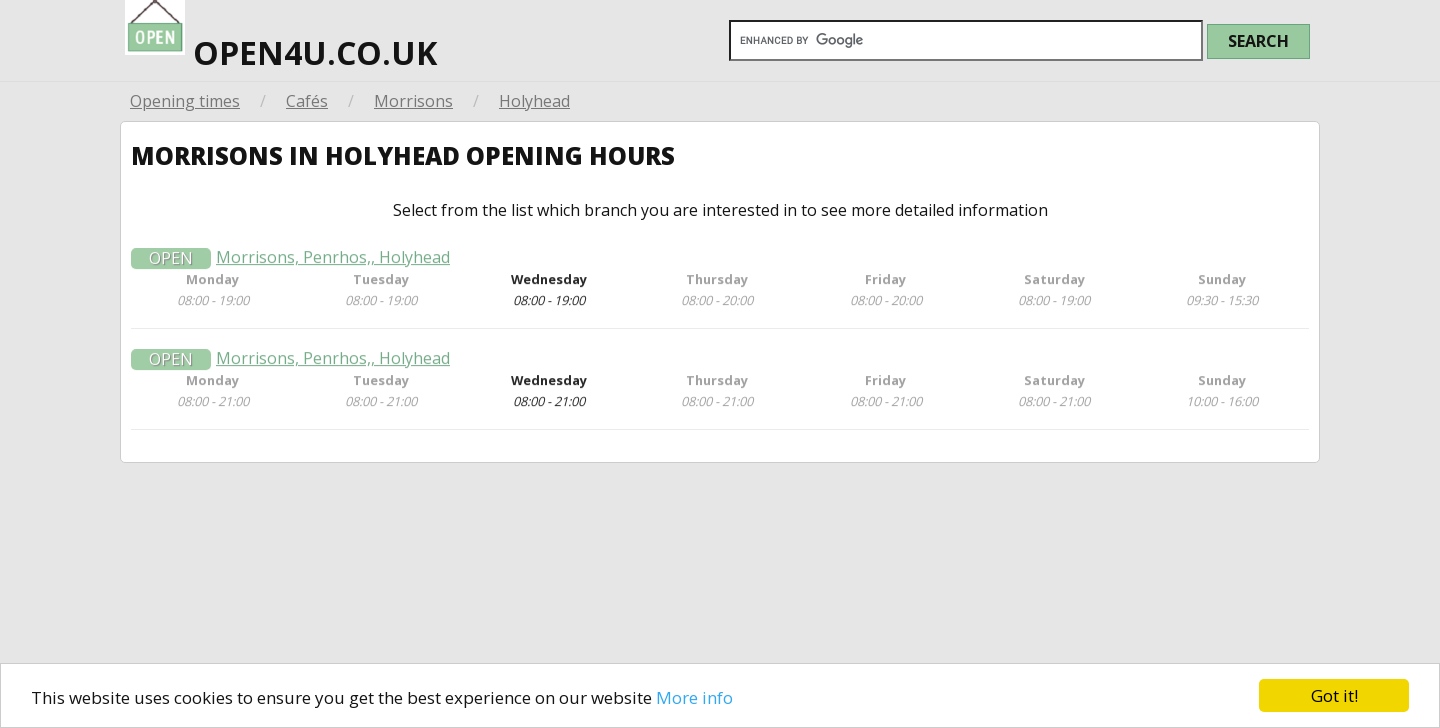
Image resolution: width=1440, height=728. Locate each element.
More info (694, 697)
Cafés (307, 101)
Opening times (185, 101)
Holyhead (534, 101)
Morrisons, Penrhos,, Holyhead (333, 265)
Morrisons (413, 101)
